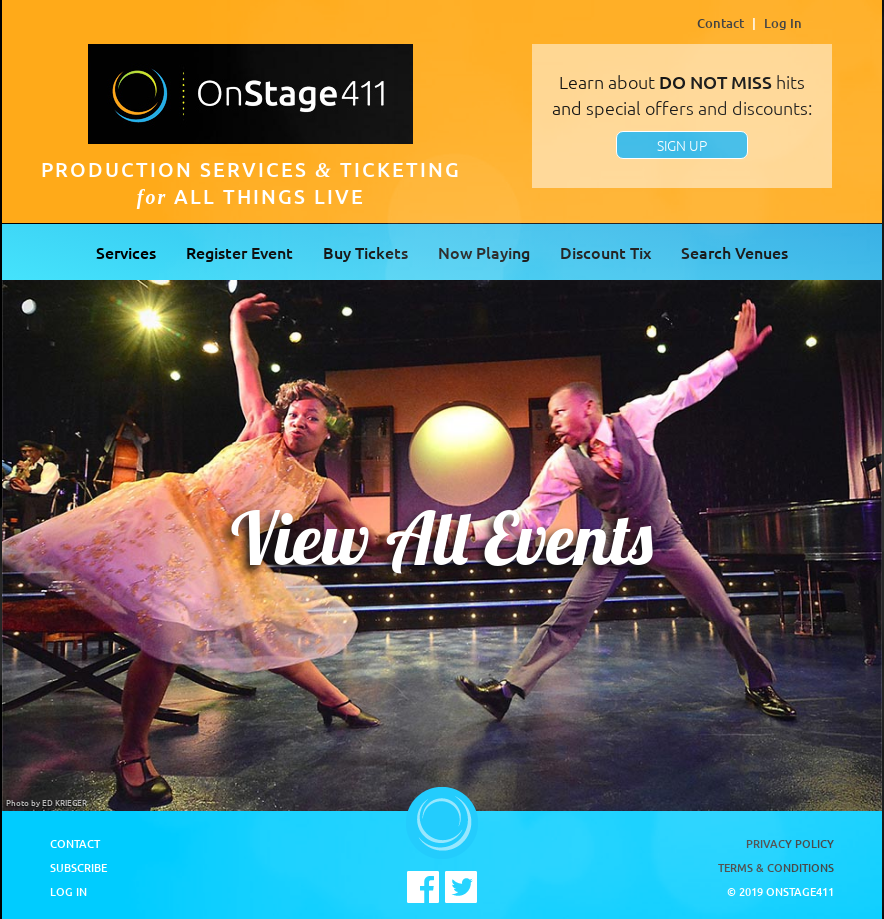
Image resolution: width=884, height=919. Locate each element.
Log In (783, 23)
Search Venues (734, 252)
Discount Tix (605, 252)
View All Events (442, 538)
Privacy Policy (790, 843)
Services (126, 252)
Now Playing (484, 252)
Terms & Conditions (776, 867)
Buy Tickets (365, 252)
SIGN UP (682, 145)
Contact (720, 23)
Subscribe (78, 867)
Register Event (239, 252)
